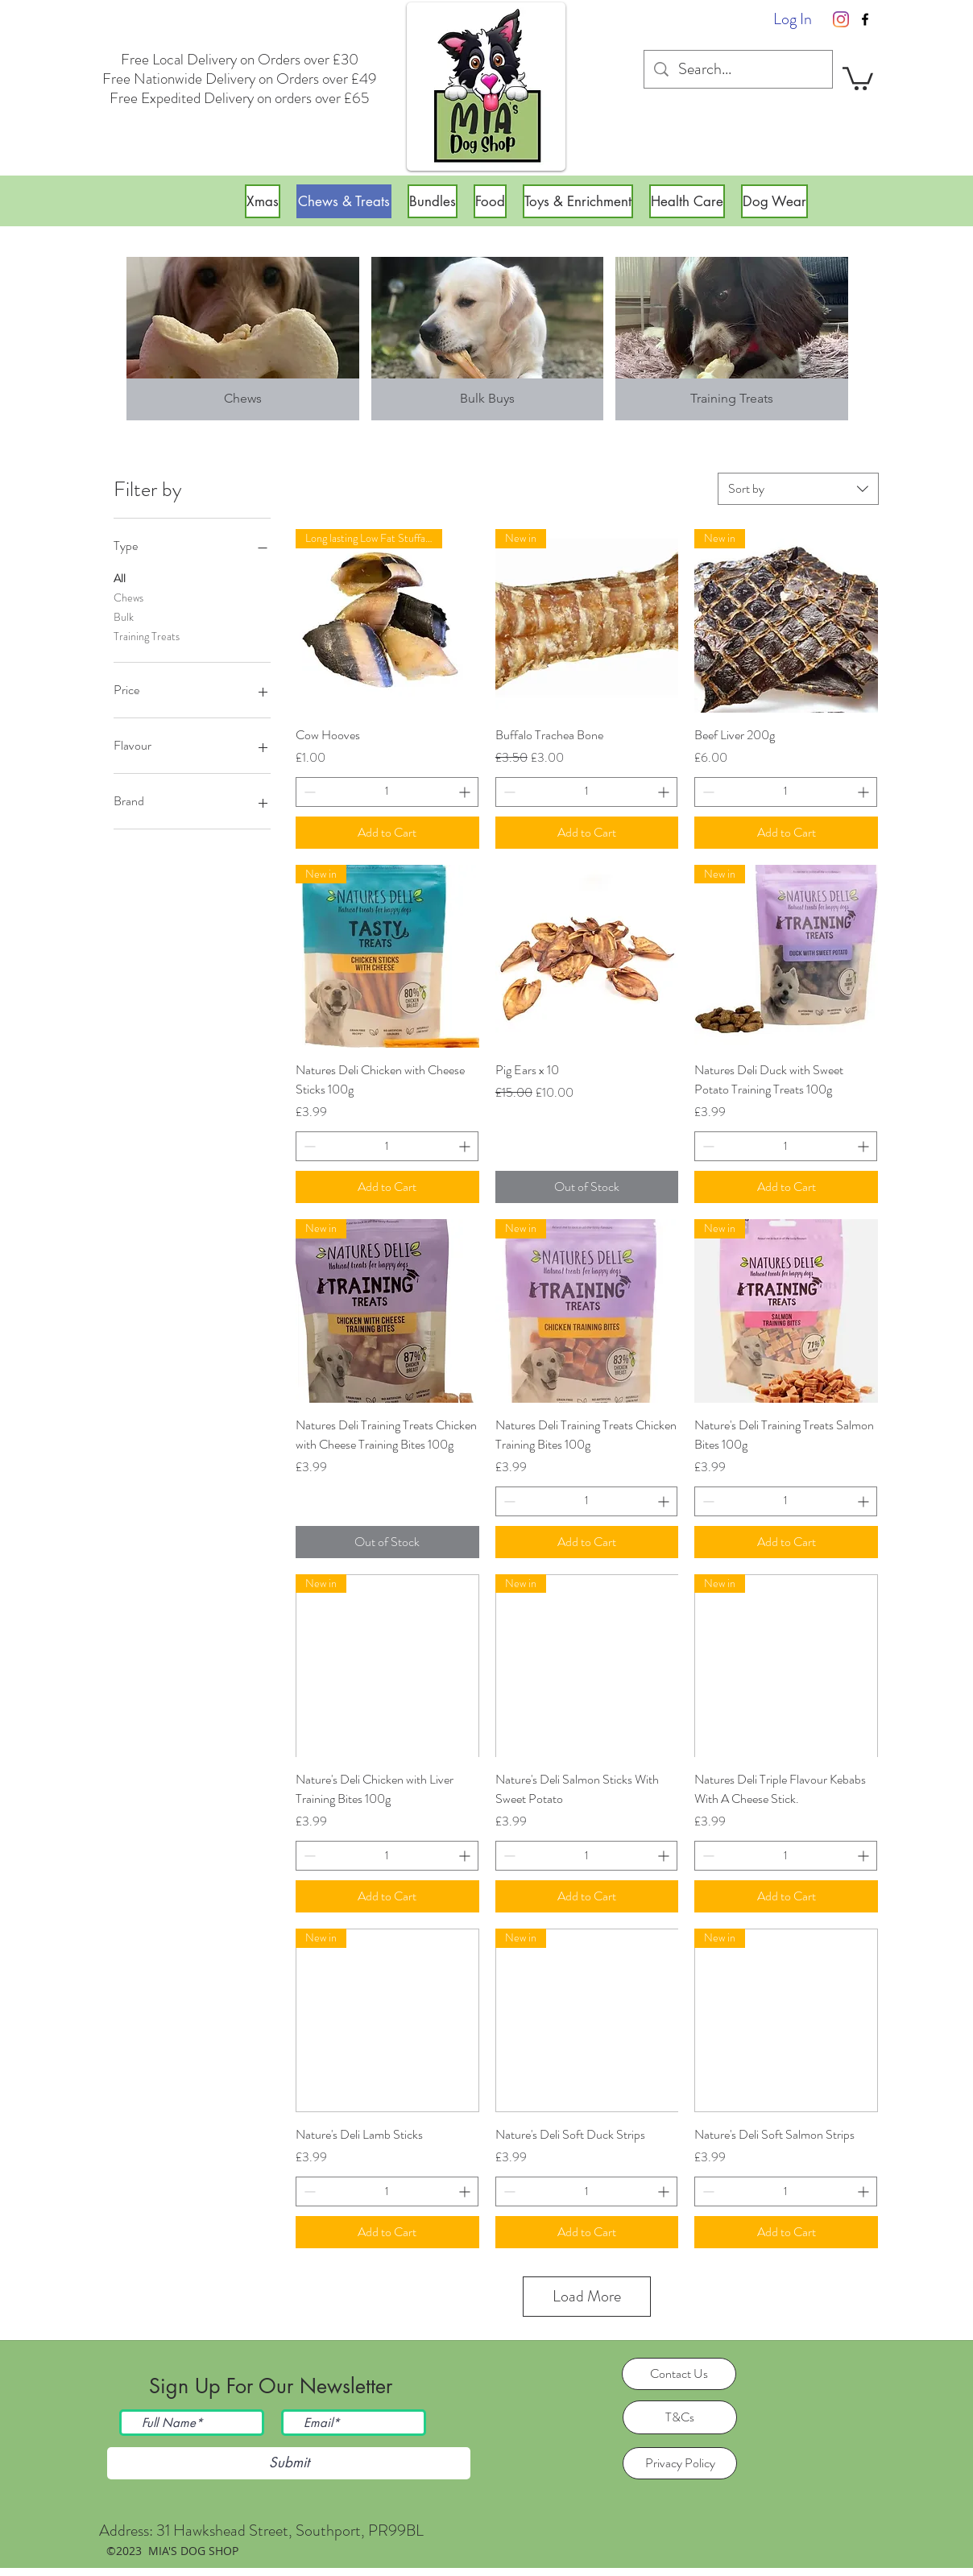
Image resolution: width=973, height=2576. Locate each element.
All (120, 577)
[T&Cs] (680, 2417)
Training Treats (147, 635)
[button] (858, 77)
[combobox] (798, 489)
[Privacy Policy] (680, 2463)
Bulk (124, 616)
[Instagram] (841, 19)
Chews (128, 597)
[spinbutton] (387, 792)
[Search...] (738, 69)
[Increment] (466, 792)
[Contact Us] (679, 2374)
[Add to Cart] (387, 833)
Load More (587, 2296)
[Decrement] (308, 792)
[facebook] (865, 19)
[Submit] (288, 2463)
